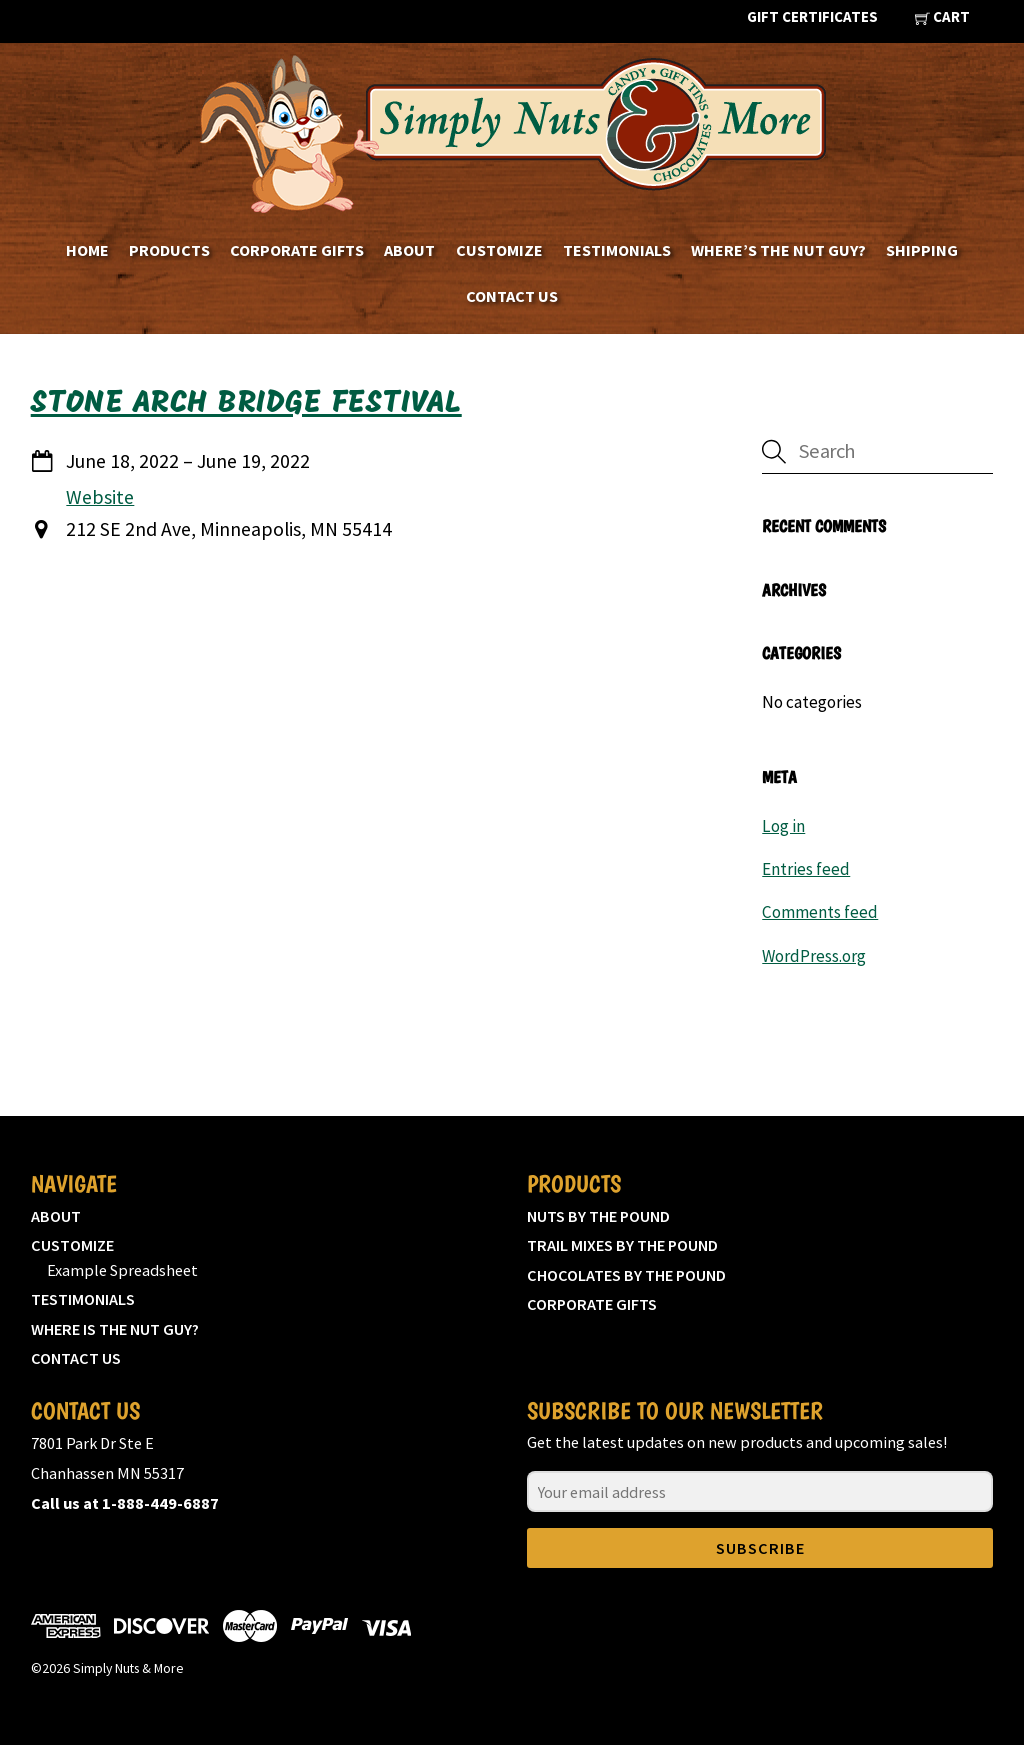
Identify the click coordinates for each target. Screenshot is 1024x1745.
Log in (783, 826)
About (409, 250)
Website (100, 497)
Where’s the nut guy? (778, 250)
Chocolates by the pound (626, 1275)
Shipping (922, 250)
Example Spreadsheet (122, 1270)
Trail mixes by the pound (622, 1245)
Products (169, 250)
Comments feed (820, 912)
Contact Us (512, 296)
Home (87, 250)
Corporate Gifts (297, 250)
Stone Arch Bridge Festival (246, 404)
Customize (499, 250)
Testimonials (617, 250)
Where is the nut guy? (115, 1329)
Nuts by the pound (598, 1216)
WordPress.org (814, 956)
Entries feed (806, 869)
